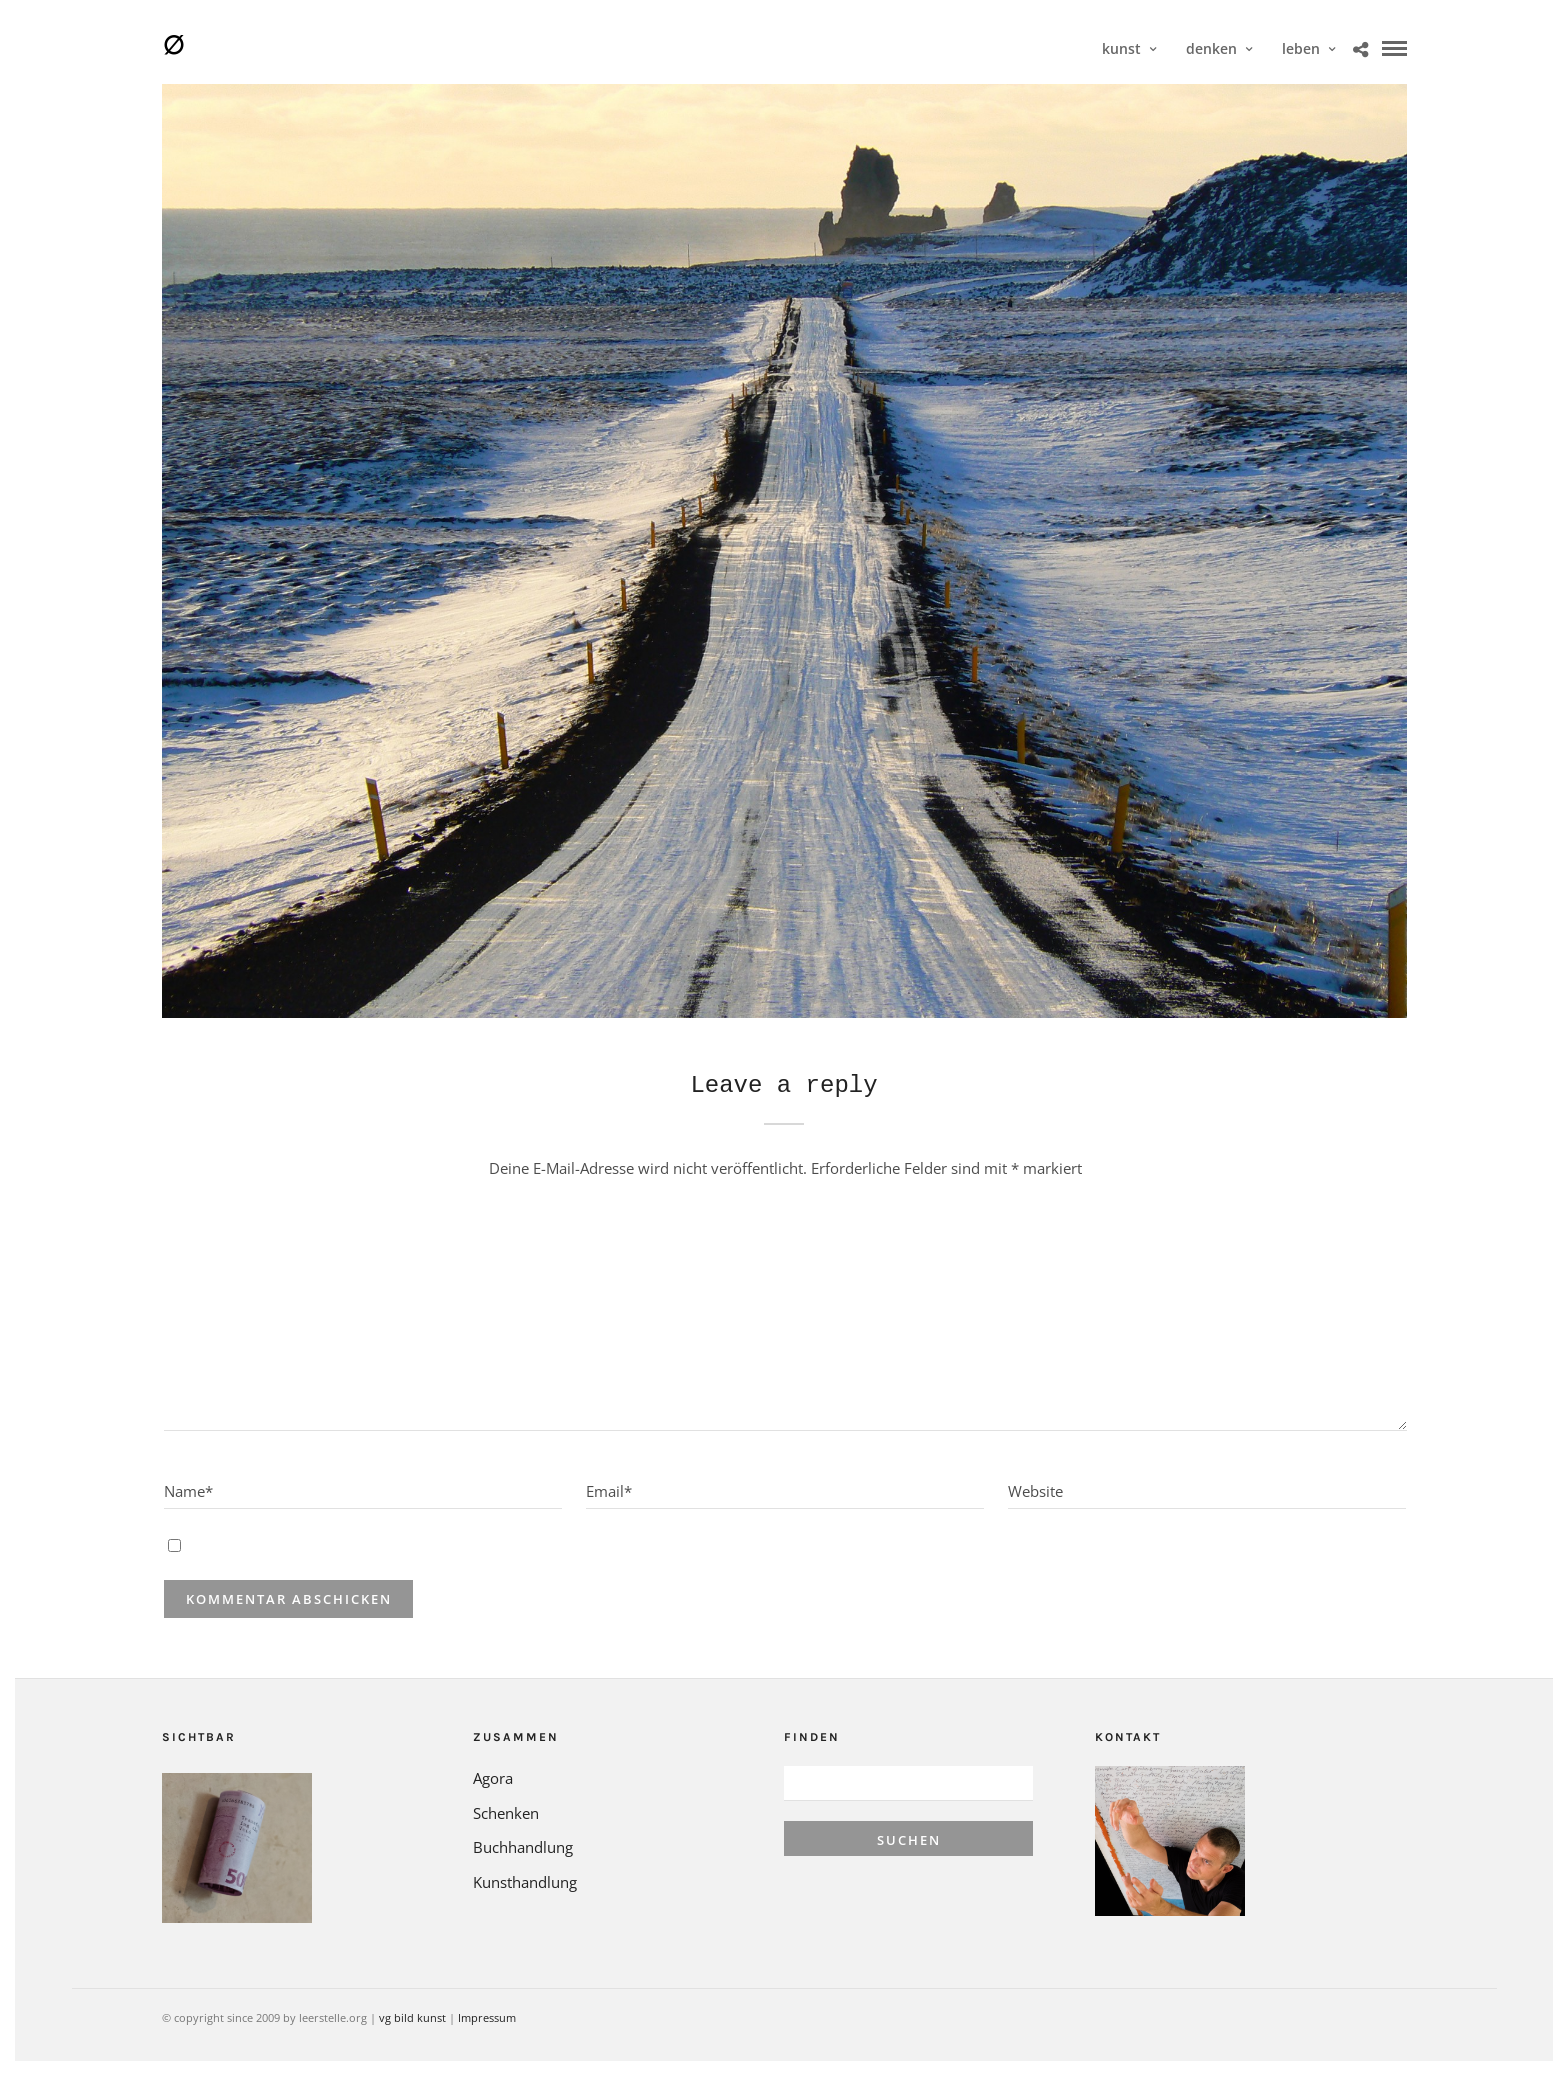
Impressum (487, 2017)
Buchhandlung (523, 1847)
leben (1301, 48)
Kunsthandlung (525, 1882)
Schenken (506, 1813)
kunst (1121, 48)
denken (1211, 48)
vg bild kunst (412, 2017)
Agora (493, 1778)
